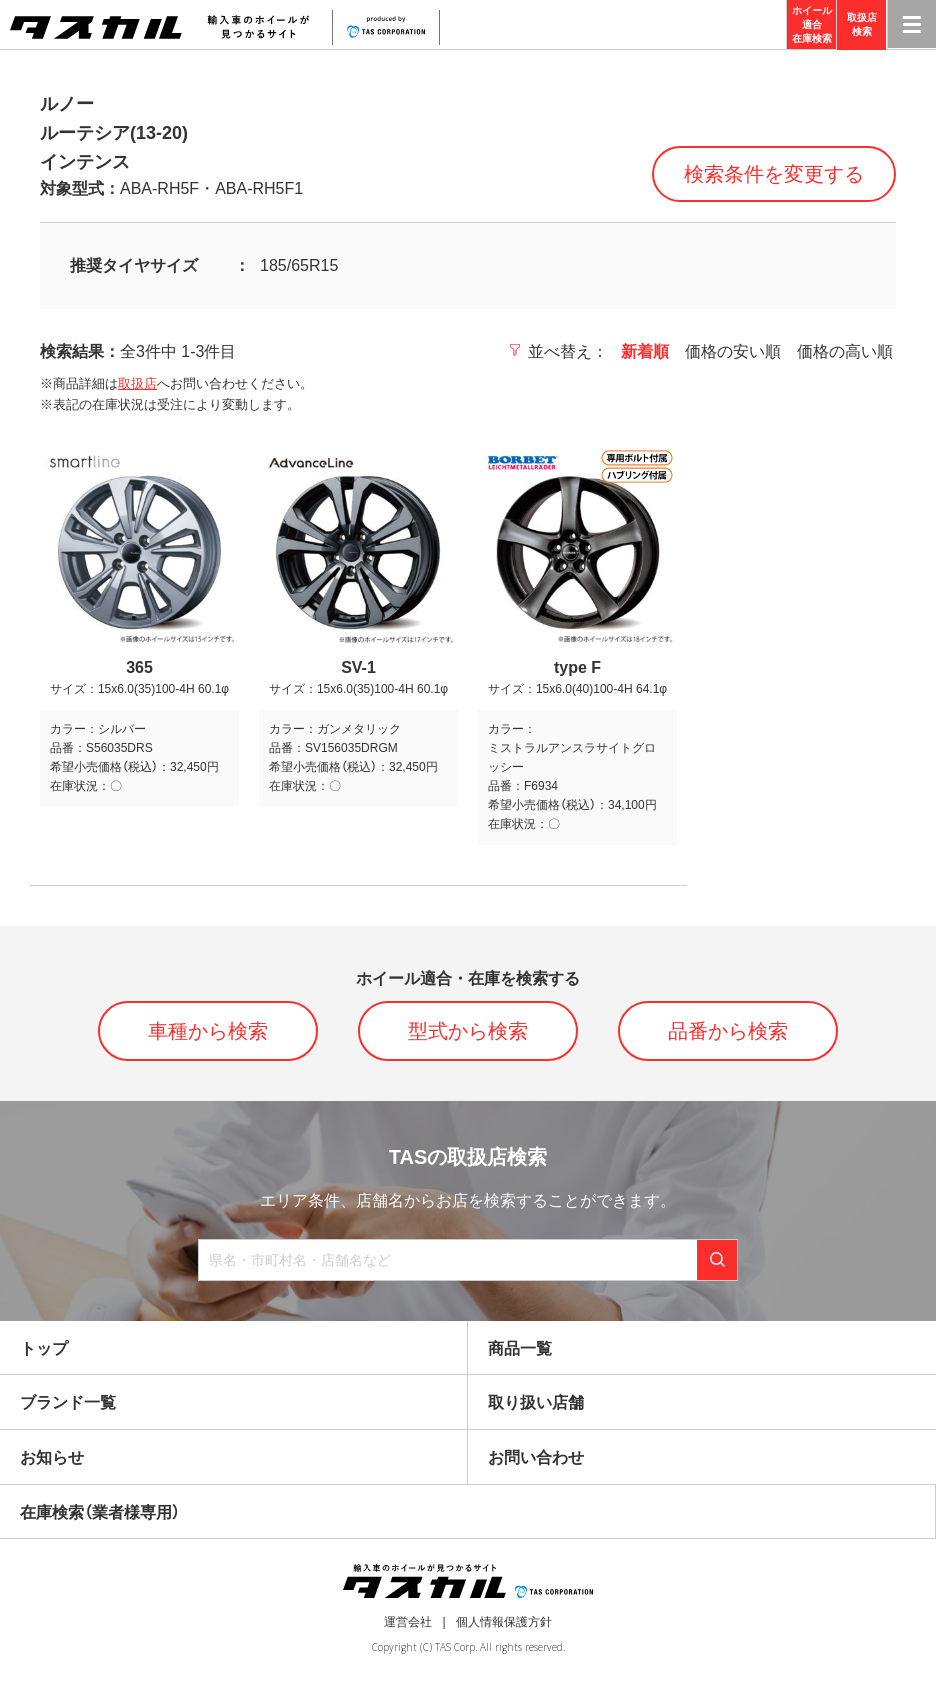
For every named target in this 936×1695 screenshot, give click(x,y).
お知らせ (52, 1457)
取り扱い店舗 (536, 1402)
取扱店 (137, 383)
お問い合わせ (536, 1457)
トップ (44, 1348)
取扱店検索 (862, 24)
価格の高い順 (845, 351)
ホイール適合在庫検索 (812, 24)
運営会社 (408, 1622)
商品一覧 (520, 1348)
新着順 (645, 351)
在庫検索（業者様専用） (100, 1512)
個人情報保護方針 (504, 1622)
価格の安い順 (733, 351)
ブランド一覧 (68, 1402)
